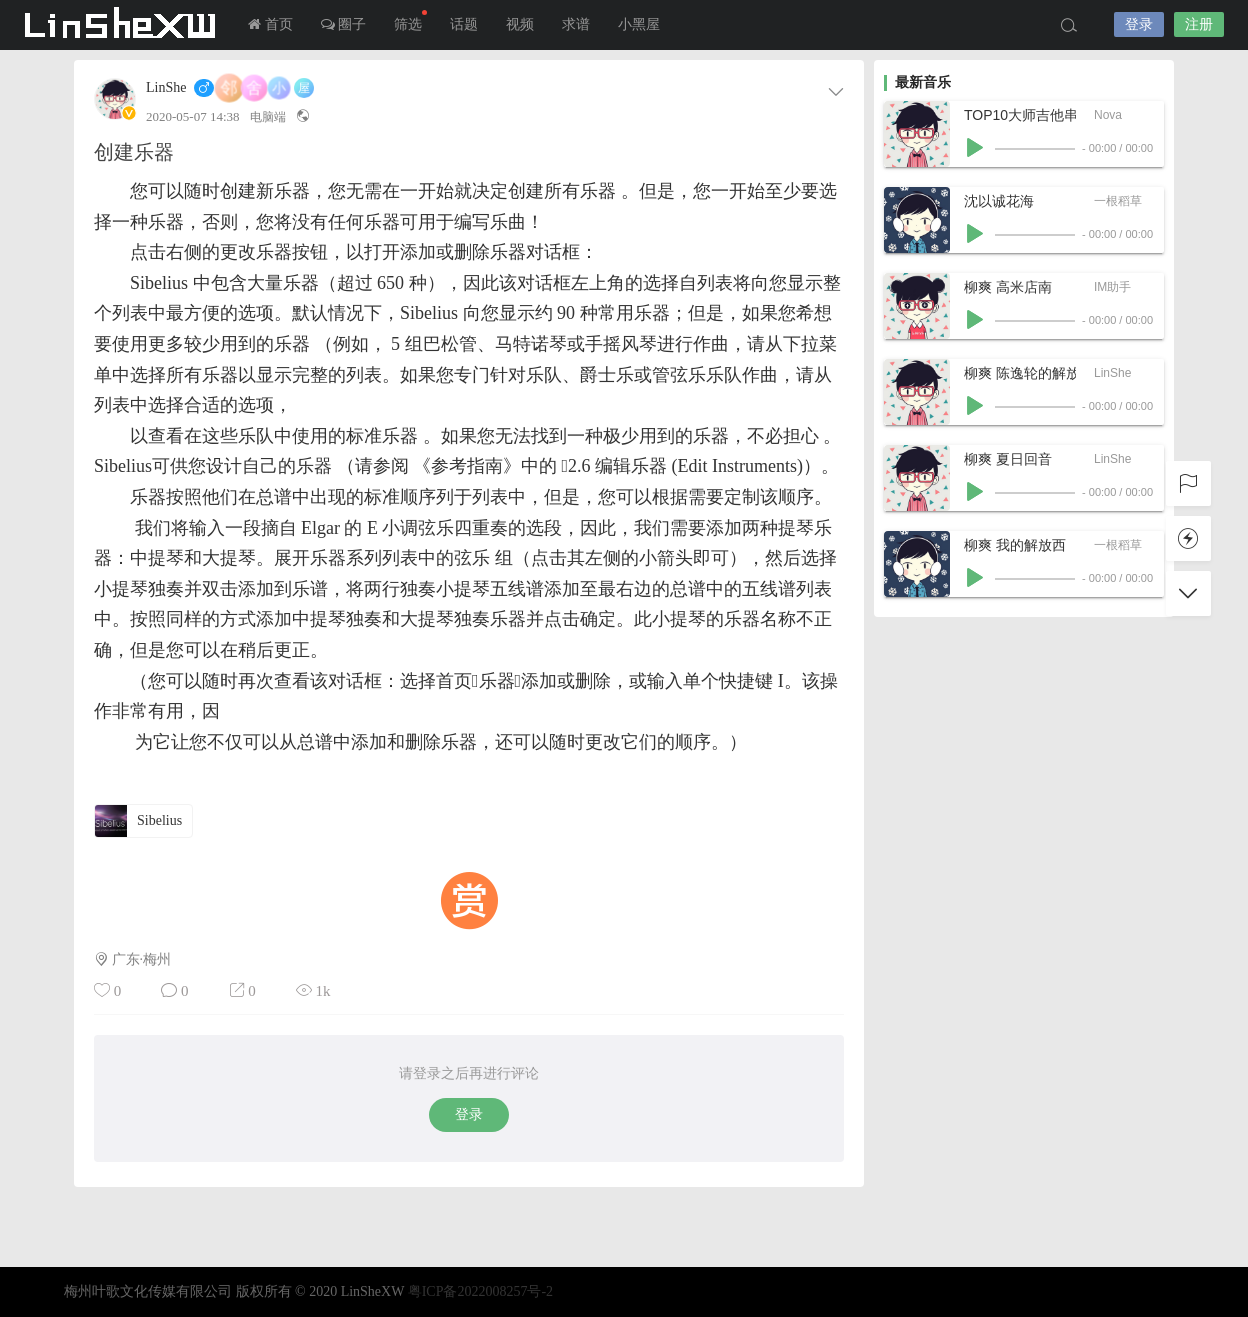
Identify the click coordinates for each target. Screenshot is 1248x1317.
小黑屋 (639, 24)
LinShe (166, 88)
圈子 (344, 24)
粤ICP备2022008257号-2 (480, 1291)
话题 (464, 24)
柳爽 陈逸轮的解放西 (1020, 373)
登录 (1139, 24)
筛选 (410, 21)
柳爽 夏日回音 (1008, 459)
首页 (270, 24)
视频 (520, 24)
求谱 (576, 24)
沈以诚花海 (999, 201)
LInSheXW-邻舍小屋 (124, 25)
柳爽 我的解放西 (1015, 545)
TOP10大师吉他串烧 (1020, 115)
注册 (1199, 24)
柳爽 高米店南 (1008, 287)
